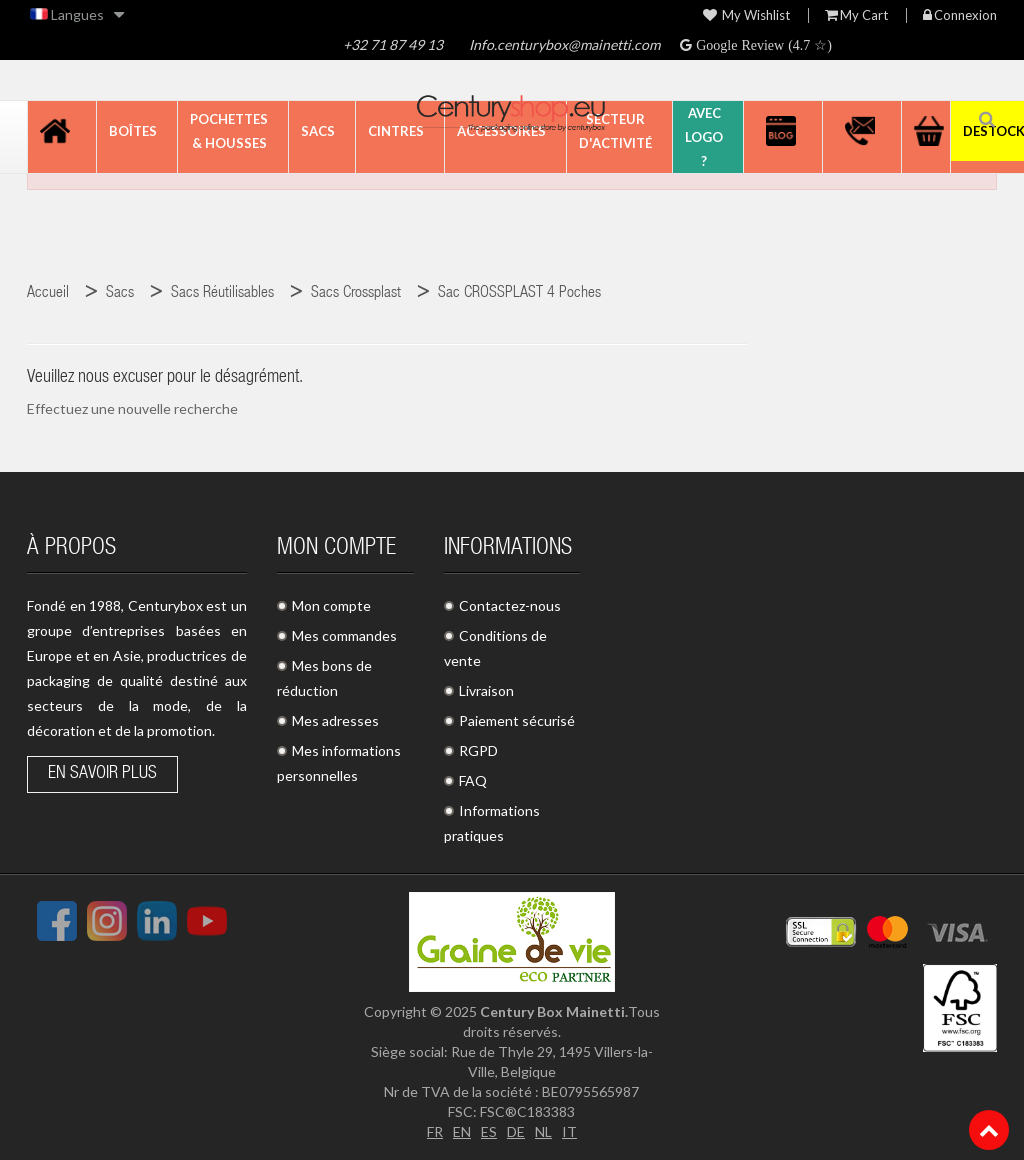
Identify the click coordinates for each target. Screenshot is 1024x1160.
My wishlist (746, 15)
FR (435, 1131)
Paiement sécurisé (517, 720)
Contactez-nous (510, 605)
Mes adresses (335, 720)
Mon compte (331, 605)
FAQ (473, 780)
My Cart (856, 15)
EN (462, 1131)
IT (569, 1131)
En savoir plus (102, 774)
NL (543, 1131)
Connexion (960, 15)
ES (489, 1131)
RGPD (478, 750)
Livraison (486, 690)
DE (516, 1131)
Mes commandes (344, 635)
